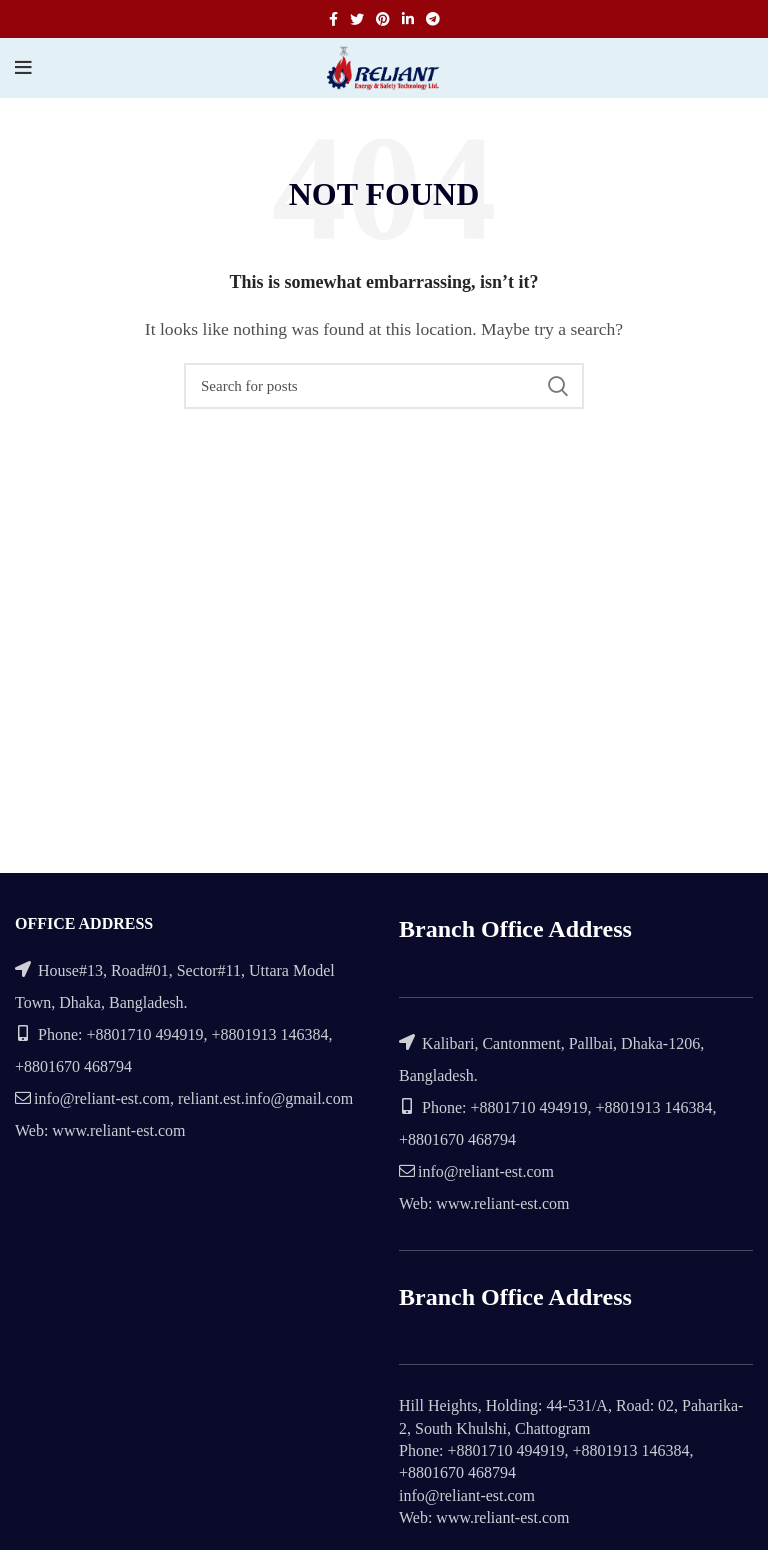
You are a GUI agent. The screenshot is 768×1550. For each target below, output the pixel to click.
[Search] (384, 386)
